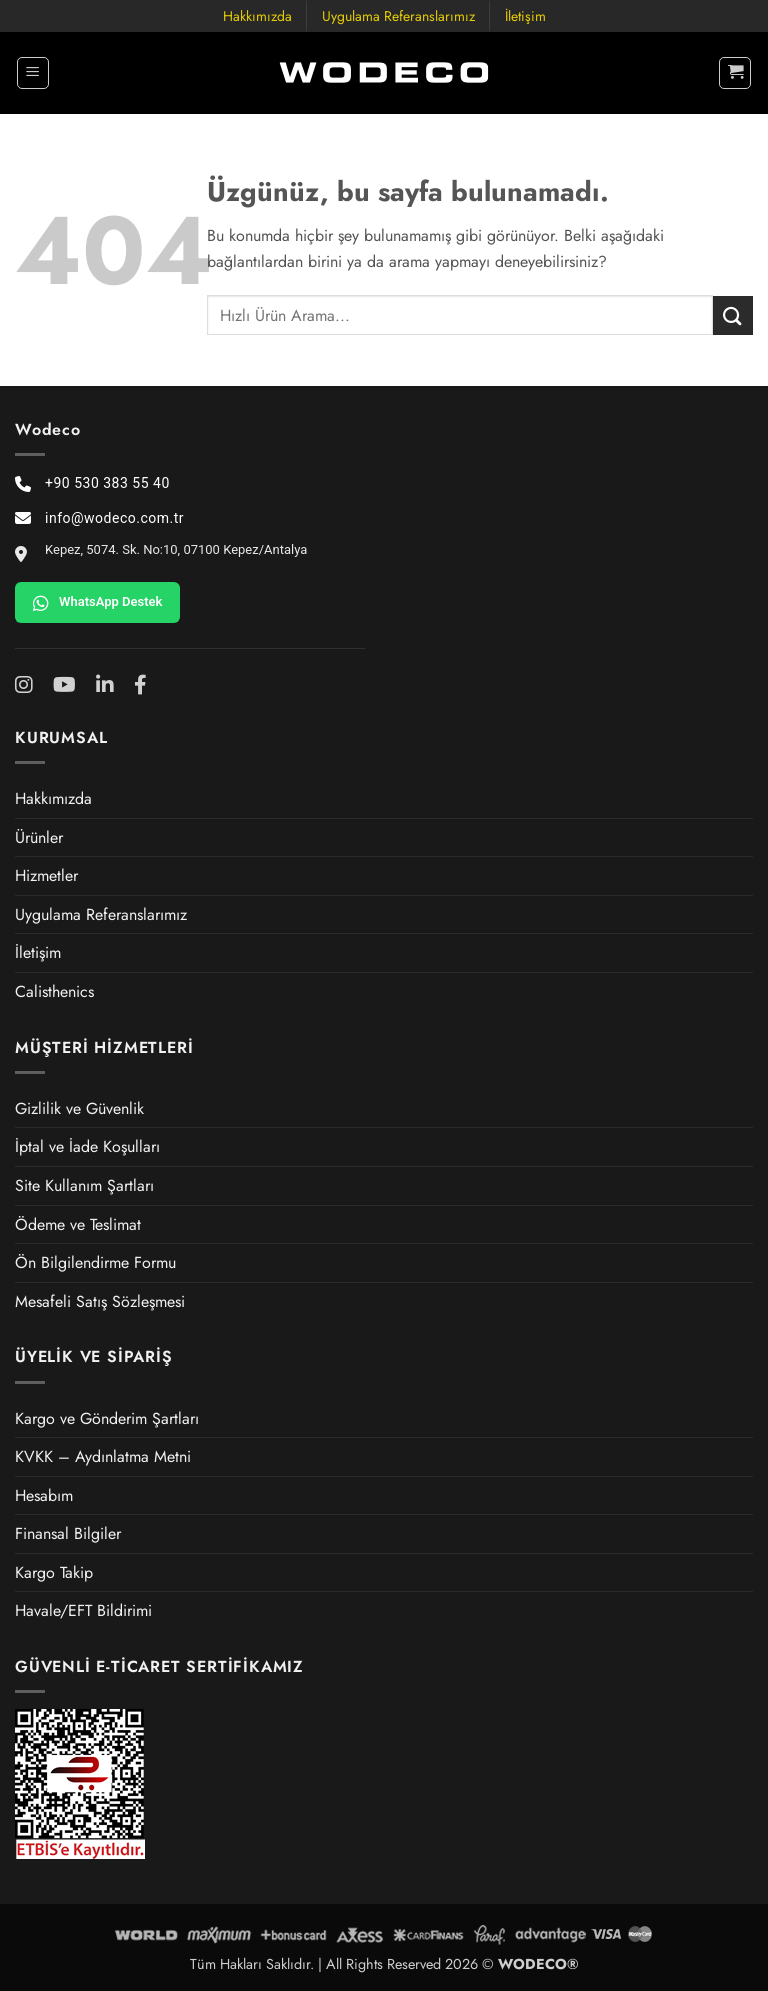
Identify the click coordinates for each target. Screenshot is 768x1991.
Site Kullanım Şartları (84, 1185)
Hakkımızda (257, 16)
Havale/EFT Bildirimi (83, 1610)
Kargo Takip (54, 1572)
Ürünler (39, 837)
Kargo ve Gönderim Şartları (107, 1418)
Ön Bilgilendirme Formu (95, 1262)
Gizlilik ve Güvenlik (79, 1108)
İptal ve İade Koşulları (87, 1146)
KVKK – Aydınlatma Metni (103, 1456)
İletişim (525, 16)
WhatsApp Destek (97, 603)
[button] (33, 73)
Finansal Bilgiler (68, 1533)
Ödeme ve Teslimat (78, 1224)
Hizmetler (46, 875)
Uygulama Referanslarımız (398, 16)
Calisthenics (54, 991)
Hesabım (44, 1495)
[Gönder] (733, 315)
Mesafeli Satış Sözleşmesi (100, 1301)
